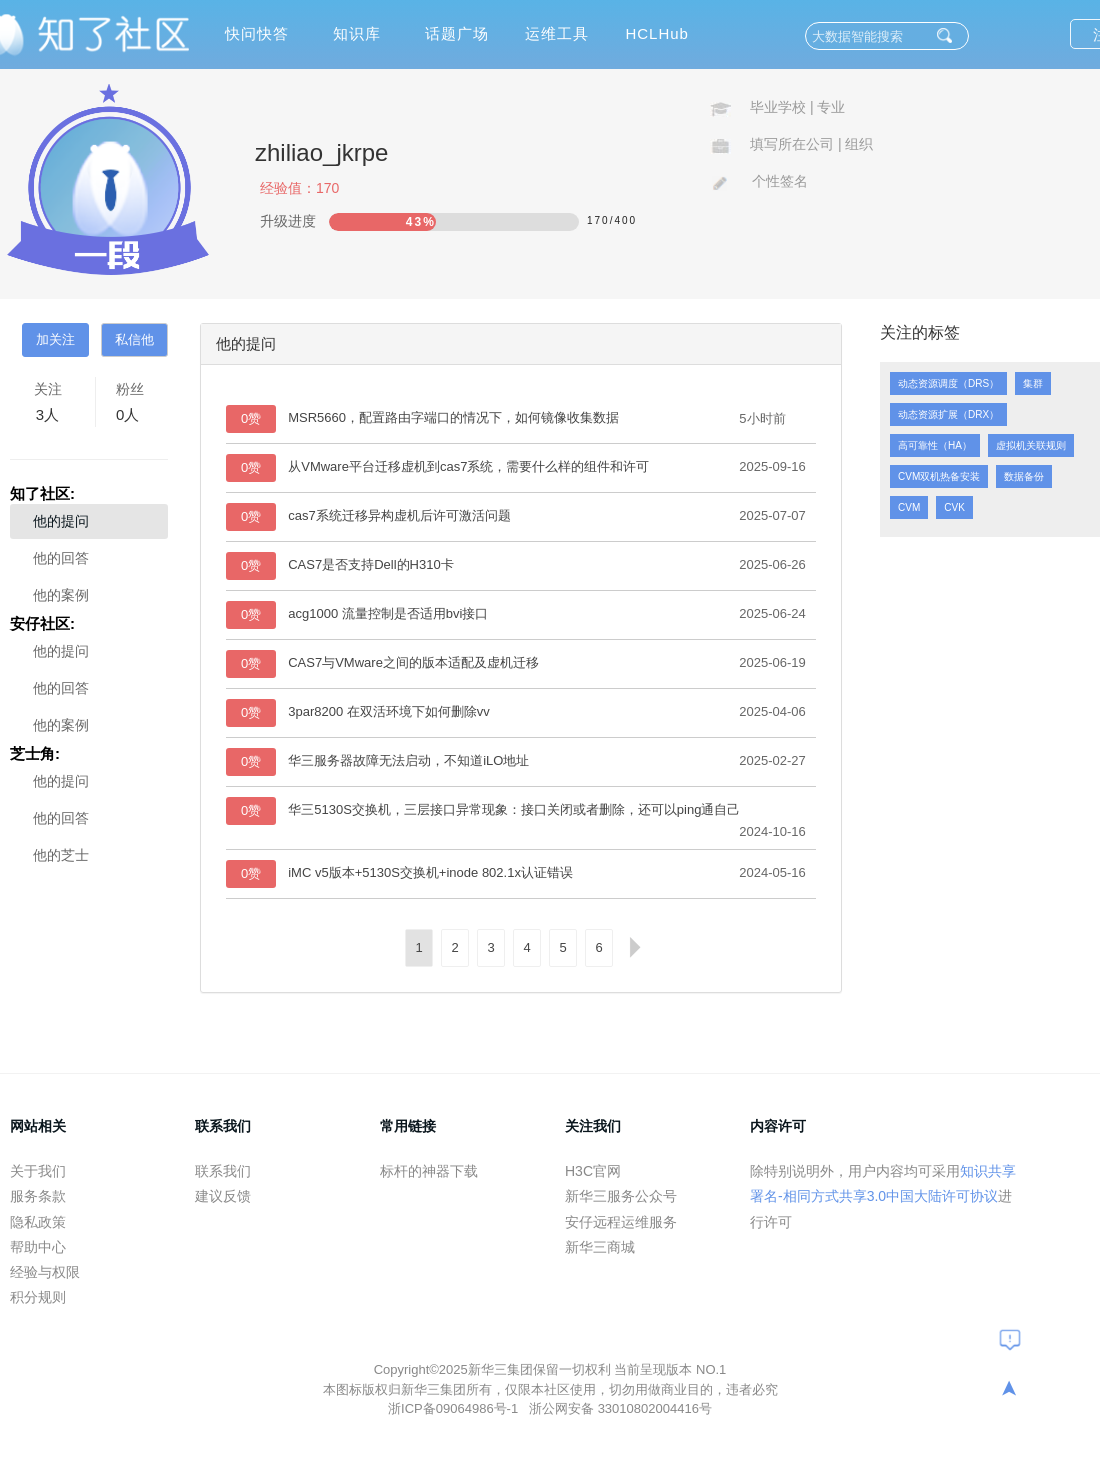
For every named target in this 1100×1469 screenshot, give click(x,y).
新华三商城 (600, 1247)
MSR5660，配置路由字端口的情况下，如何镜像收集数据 (453, 417)
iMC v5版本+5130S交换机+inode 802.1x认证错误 (430, 872)
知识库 (357, 33)
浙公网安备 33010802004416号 (620, 1408)
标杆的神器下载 (429, 1171)
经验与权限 (45, 1272)
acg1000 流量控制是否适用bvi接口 (388, 613)
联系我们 (223, 1171)
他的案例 (61, 595)
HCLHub (657, 33)
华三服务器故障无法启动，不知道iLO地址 (408, 760)
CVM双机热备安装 (939, 476)
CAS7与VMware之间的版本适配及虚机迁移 (413, 662)
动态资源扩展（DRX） (948, 414)
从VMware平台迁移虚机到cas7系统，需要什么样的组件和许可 (468, 466)
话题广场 (457, 33)
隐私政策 (38, 1222)
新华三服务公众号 (621, 1196)
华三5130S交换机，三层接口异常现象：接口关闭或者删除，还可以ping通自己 (514, 809)
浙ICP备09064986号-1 (455, 1408)
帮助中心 (38, 1247)
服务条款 (38, 1196)
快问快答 (257, 33)
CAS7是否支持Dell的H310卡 (370, 564)
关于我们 (38, 1171)
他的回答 (61, 558)
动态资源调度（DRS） (948, 383)
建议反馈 (223, 1196)
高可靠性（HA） (935, 445)
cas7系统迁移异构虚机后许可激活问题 (399, 515)
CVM (909, 507)
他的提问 (61, 521)
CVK (954, 507)
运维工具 (557, 33)
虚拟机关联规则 (1031, 445)
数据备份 (1024, 476)
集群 (1033, 383)
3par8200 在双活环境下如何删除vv (389, 711)
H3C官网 (593, 1171)
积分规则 (38, 1297)
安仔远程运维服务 (621, 1222)
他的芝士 (61, 855)
